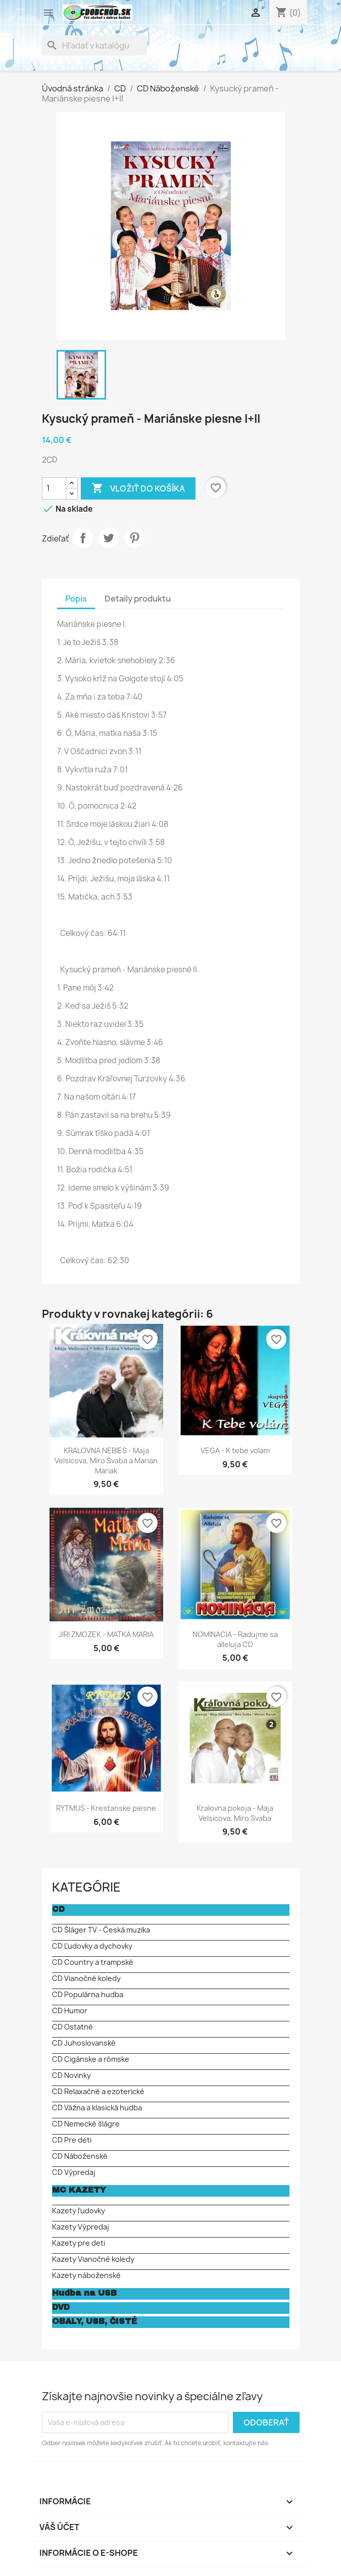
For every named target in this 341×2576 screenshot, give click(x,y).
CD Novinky (71, 2075)
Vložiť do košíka (138, 488)
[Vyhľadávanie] (94, 45)
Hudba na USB (84, 2293)
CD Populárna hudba (87, 1994)
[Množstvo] (54, 488)
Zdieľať (83, 538)
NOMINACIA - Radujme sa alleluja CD (235, 1639)
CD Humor (69, 2010)
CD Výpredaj (73, 2172)
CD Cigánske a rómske (90, 2059)
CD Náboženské (80, 2156)
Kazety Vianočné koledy (93, 2259)
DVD (61, 2307)
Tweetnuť (109, 538)
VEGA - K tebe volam (235, 1450)
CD (58, 1909)
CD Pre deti (71, 2140)
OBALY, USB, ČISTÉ (94, 2321)
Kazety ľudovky (78, 2210)
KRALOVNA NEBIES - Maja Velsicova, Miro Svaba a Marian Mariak (106, 1460)
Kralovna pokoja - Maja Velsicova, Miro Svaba (235, 1813)
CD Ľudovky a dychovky (92, 1946)
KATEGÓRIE (86, 1887)
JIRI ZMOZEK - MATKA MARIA (106, 1634)
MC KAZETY (79, 2190)
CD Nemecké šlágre (86, 2123)
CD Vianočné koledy (86, 1978)
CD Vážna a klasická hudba (97, 2107)
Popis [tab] (76, 598)
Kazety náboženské (86, 2275)
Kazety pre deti (78, 2243)
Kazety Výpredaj (80, 2227)
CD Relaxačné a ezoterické (98, 2091)
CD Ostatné (72, 2027)
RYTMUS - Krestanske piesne (106, 1808)
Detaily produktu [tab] (138, 598)
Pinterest (134, 538)
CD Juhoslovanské (84, 2043)
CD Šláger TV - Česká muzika (101, 1930)
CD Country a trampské (92, 1962)
